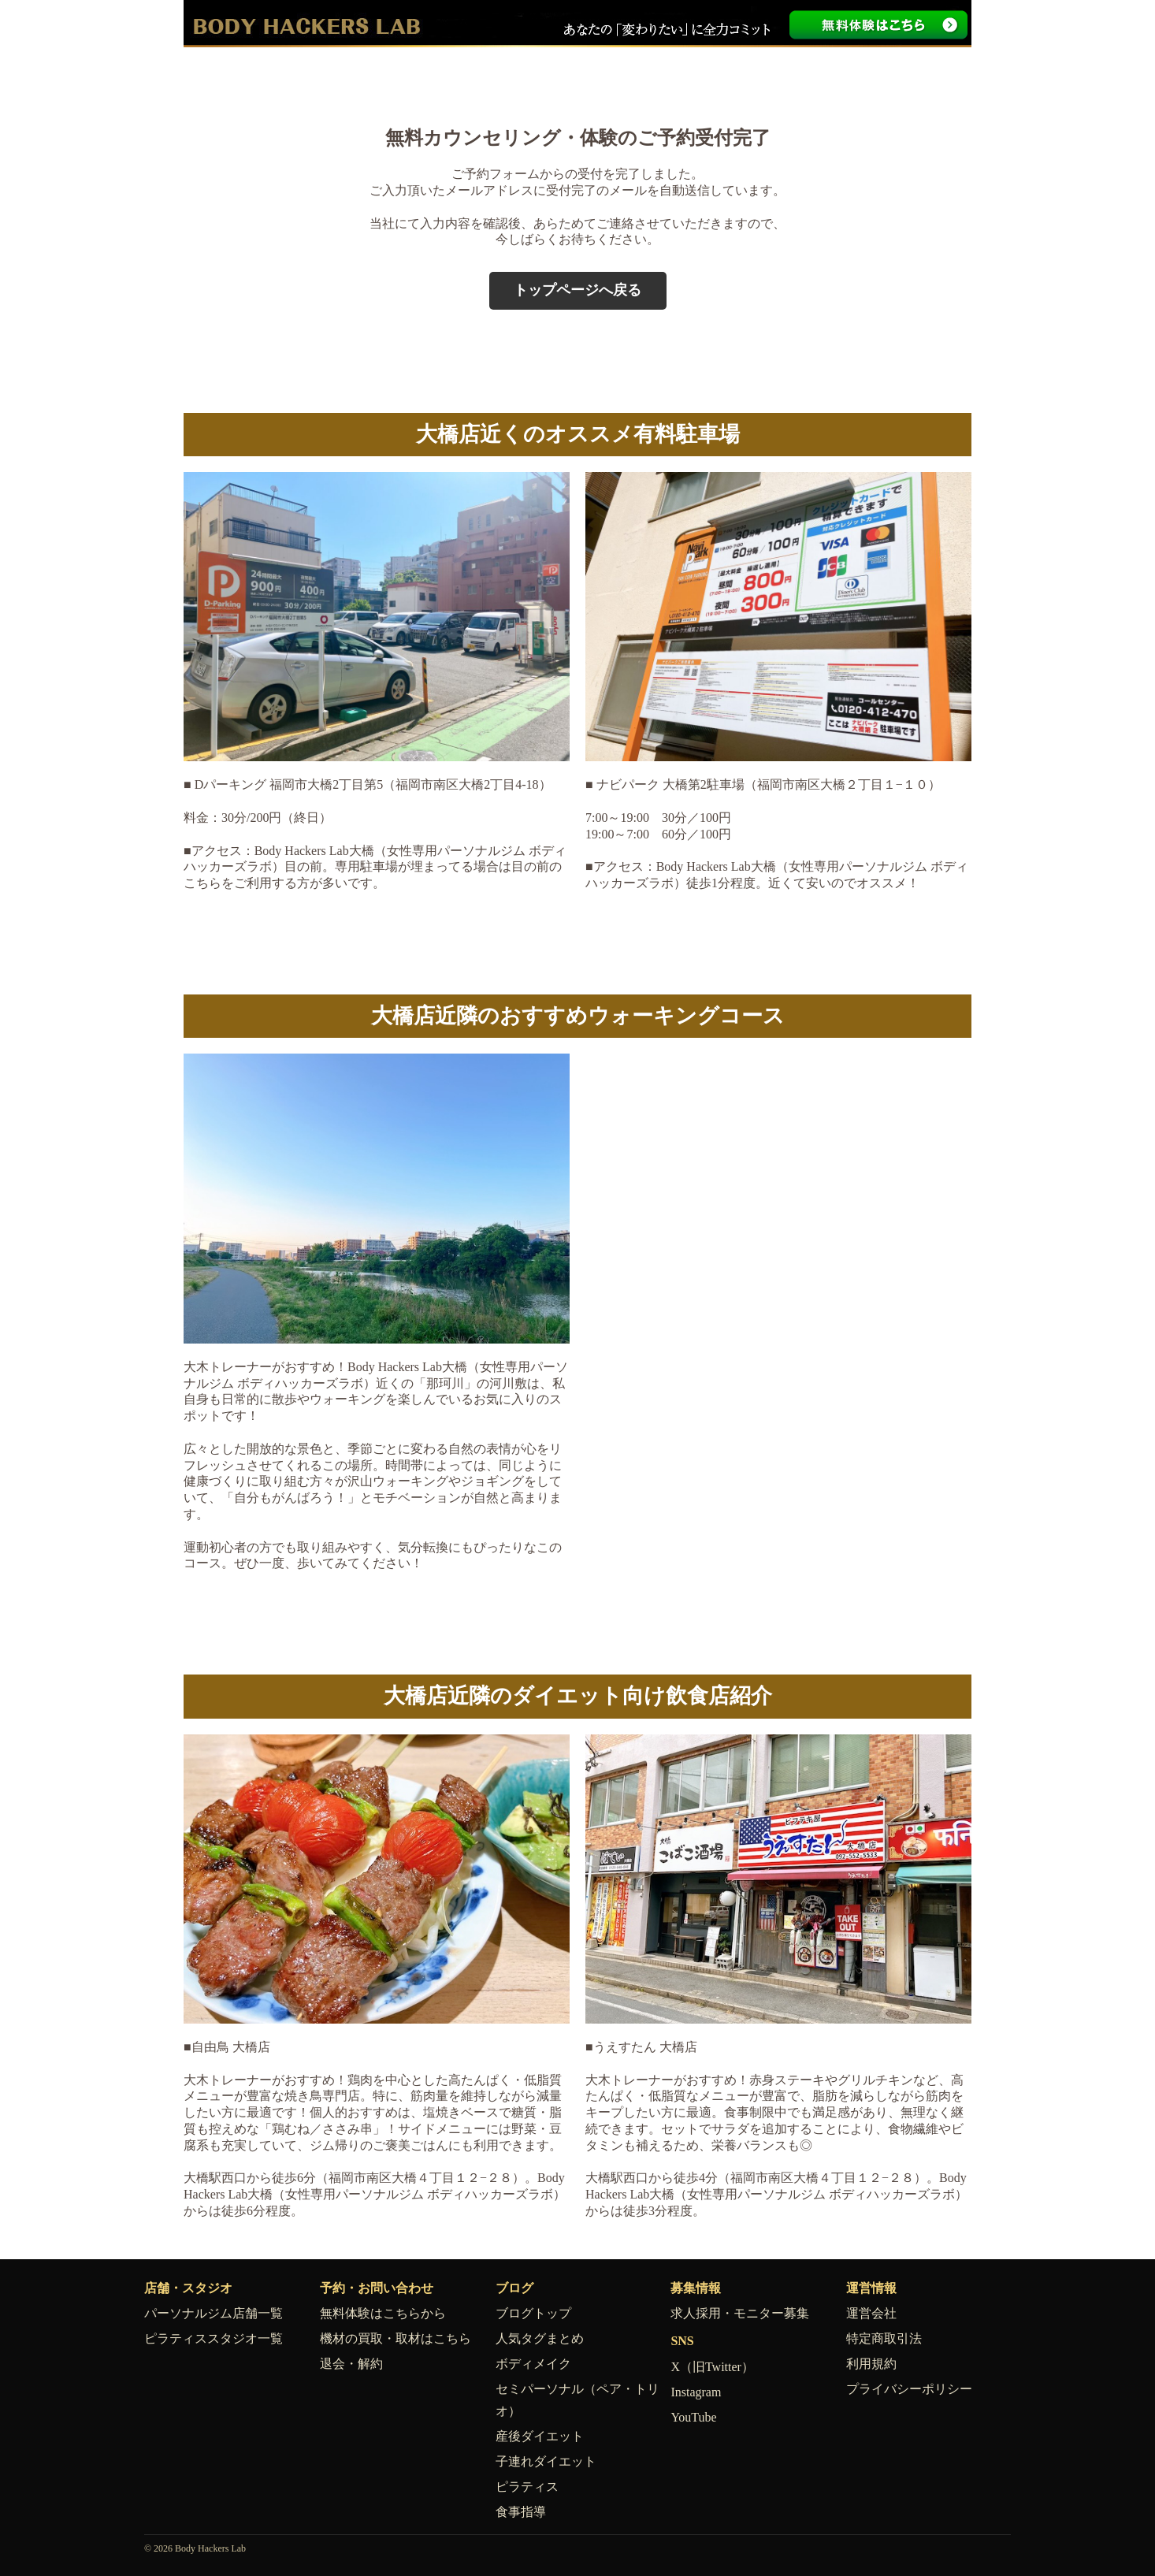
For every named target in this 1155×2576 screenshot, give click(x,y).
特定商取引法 (884, 2338)
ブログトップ (533, 2313)
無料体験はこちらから (383, 2313)
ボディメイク (533, 2363)
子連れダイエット (546, 2461)
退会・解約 (351, 2363)
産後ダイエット (540, 2436)
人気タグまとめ (540, 2338)
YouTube (693, 2417)
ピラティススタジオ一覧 (213, 2338)
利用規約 (871, 2363)
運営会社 (871, 2313)
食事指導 (521, 2511)
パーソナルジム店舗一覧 (213, 2313)
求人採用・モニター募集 (739, 2313)
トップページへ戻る (577, 290)
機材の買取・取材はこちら (395, 2338)
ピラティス (527, 2486)
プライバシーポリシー (909, 2389)
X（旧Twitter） (712, 2366)
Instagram (695, 2392)
